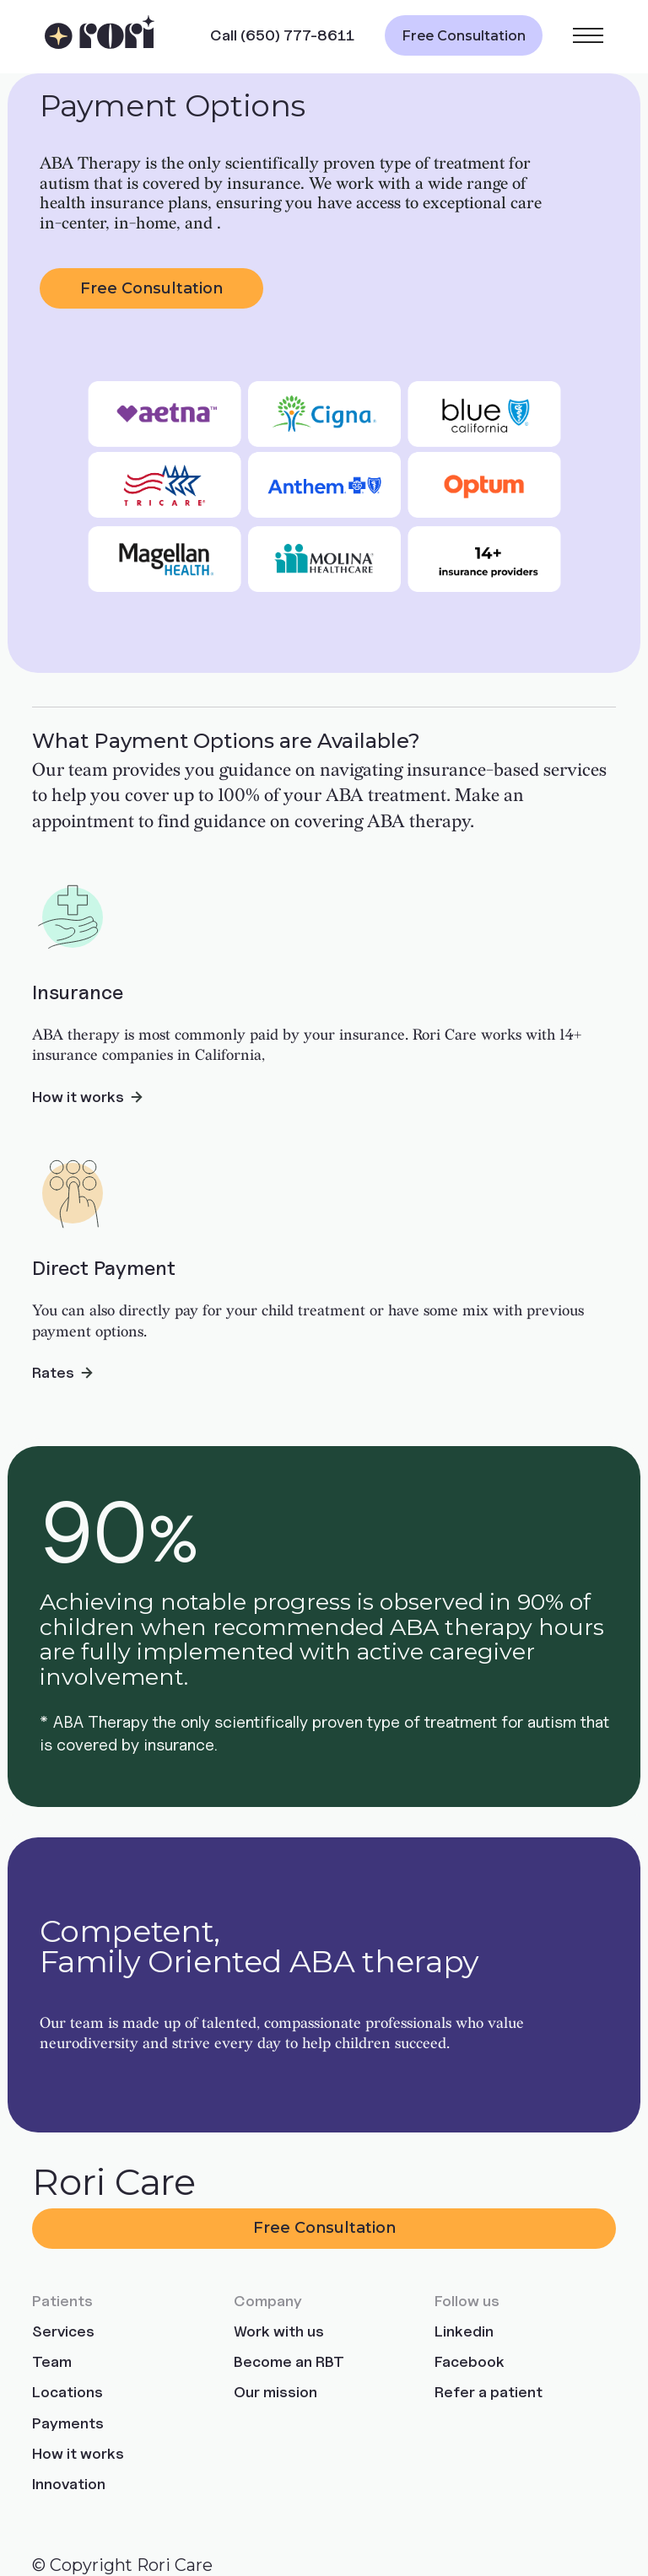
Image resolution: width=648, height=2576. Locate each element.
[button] (588, 35)
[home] (100, 35)
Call (282, 35)
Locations (67, 2392)
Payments (68, 2423)
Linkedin (464, 2331)
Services (63, 2331)
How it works (78, 2453)
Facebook (470, 2361)
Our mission (275, 2392)
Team (52, 2361)
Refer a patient (489, 2392)
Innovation (68, 2484)
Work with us (279, 2331)
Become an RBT (289, 2361)
